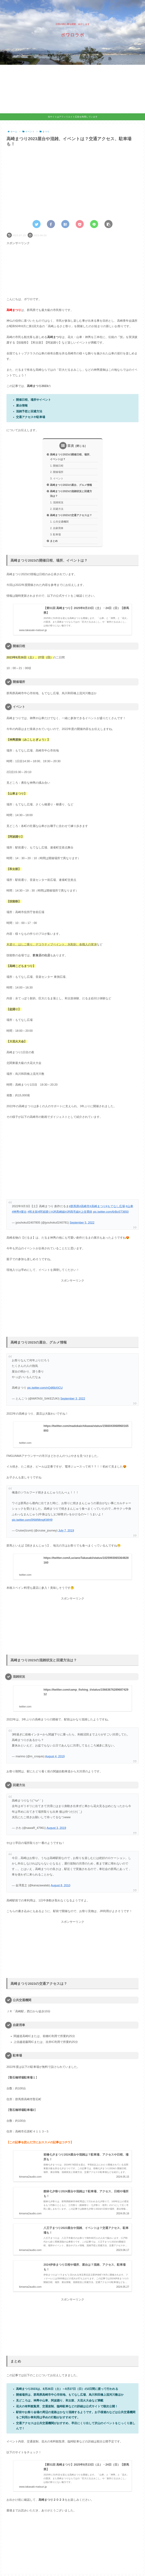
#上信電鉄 (85, 1212)
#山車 (129, 1206)
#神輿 (15, 1212)
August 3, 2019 (56, 1828)
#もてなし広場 (115, 1206)
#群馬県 (74, 1206)
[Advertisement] (72, 89)
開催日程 (58, 465)
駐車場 (57, 534)
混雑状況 (58, 502)
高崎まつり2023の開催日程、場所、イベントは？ (71, 457)
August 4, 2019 (55, 1756)
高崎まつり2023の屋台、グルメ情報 (71, 485)
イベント (58, 478)
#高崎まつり (98, 1206)
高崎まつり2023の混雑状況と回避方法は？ (71, 494)
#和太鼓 (32, 1212)
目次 (70, 445)
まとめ (54, 541)
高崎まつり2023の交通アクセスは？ (71, 515)
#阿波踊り (44, 1212)
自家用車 (58, 528)
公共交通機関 (61, 521)
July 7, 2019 (66, 1531)
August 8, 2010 (60, 1885)
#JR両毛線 (72, 1212)
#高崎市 (84, 1206)
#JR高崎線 (58, 1212)
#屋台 (23, 1212)
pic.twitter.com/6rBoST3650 (111, 1212)
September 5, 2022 (82, 1223)
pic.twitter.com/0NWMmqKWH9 (32, 1520)
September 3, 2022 (72, 1399)
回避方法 (58, 509)
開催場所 (58, 472)
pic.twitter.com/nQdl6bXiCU (45, 1388)
